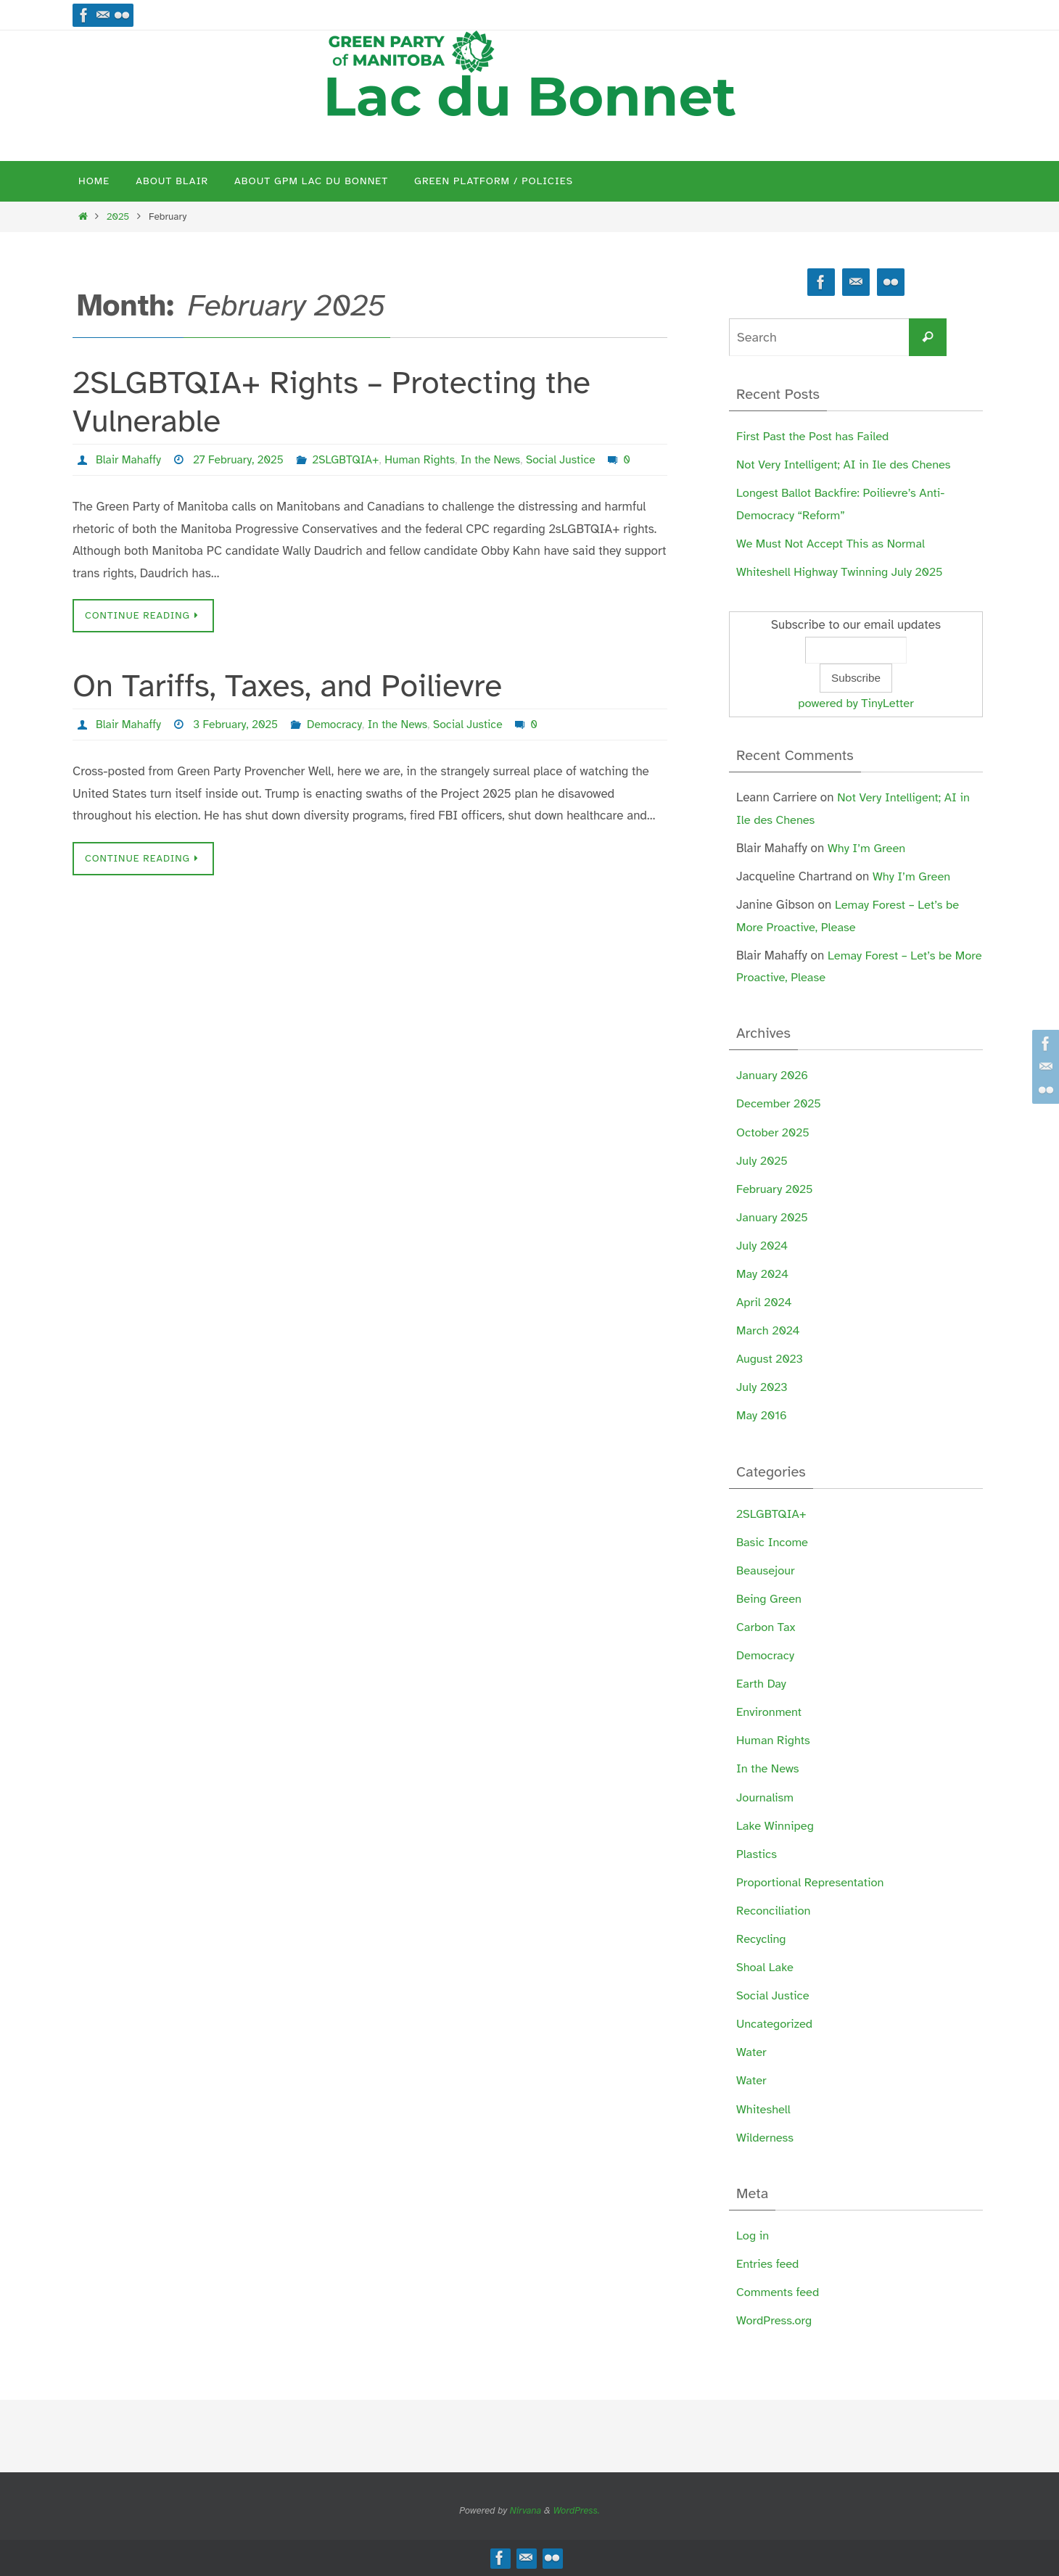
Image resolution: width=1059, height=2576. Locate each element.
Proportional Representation (812, 1882)
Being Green (770, 1598)
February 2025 (775, 1189)
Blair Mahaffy (129, 460)
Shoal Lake (766, 1967)
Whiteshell (764, 2109)
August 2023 (770, 1358)
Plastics (757, 1854)
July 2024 (763, 1245)
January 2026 (773, 1075)
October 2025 (774, 1132)
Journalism (766, 1797)
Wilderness (766, 2137)
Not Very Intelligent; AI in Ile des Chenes (847, 464)
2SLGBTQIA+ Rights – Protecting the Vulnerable (331, 402)
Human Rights (426, 460)
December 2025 (780, 1103)
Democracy (338, 724)
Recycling (762, 1939)
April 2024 (765, 1302)
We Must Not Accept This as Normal (833, 543)
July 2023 (762, 1387)
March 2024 (769, 1330)
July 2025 (762, 1160)
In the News (498, 460)
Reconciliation (774, 1910)
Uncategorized (775, 2023)
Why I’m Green (868, 848)
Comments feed (779, 2292)
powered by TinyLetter (855, 703)
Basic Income (773, 1542)
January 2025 (773, 1217)
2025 (118, 216)
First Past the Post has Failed (815, 436)
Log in (753, 2235)
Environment (770, 1712)
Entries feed (769, 2263)
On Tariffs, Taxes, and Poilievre (287, 686)
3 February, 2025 (237, 724)
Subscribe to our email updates (856, 624)
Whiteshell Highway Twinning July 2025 (843, 571)
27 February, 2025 (240, 460)
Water (751, 2052)
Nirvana (526, 2511)
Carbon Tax (766, 1627)
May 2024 (763, 1273)
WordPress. (576, 2511)
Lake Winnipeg (776, 1825)
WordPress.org (775, 2320)
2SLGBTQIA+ (350, 460)
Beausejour (766, 1570)
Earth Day (762, 1683)
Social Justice (570, 460)
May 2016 (762, 1415)
